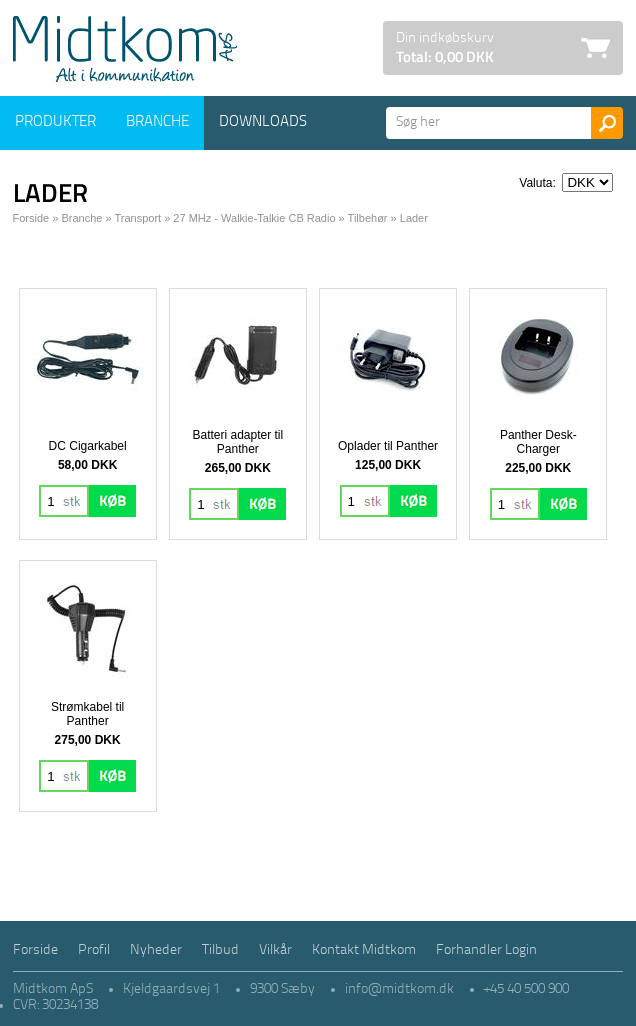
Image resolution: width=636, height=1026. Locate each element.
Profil (94, 950)
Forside (31, 218)
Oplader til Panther (388, 446)
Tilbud (220, 950)
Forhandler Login (486, 950)
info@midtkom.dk (399, 989)
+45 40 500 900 (526, 989)
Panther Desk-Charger (538, 442)
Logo (125, 49)
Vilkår (275, 950)
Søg (607, 123)
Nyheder (156, 950)
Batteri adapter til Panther (237, 442)
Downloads (263, 122)
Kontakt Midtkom (364, 950)
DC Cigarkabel (88, 446)
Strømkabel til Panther (87, 714)
